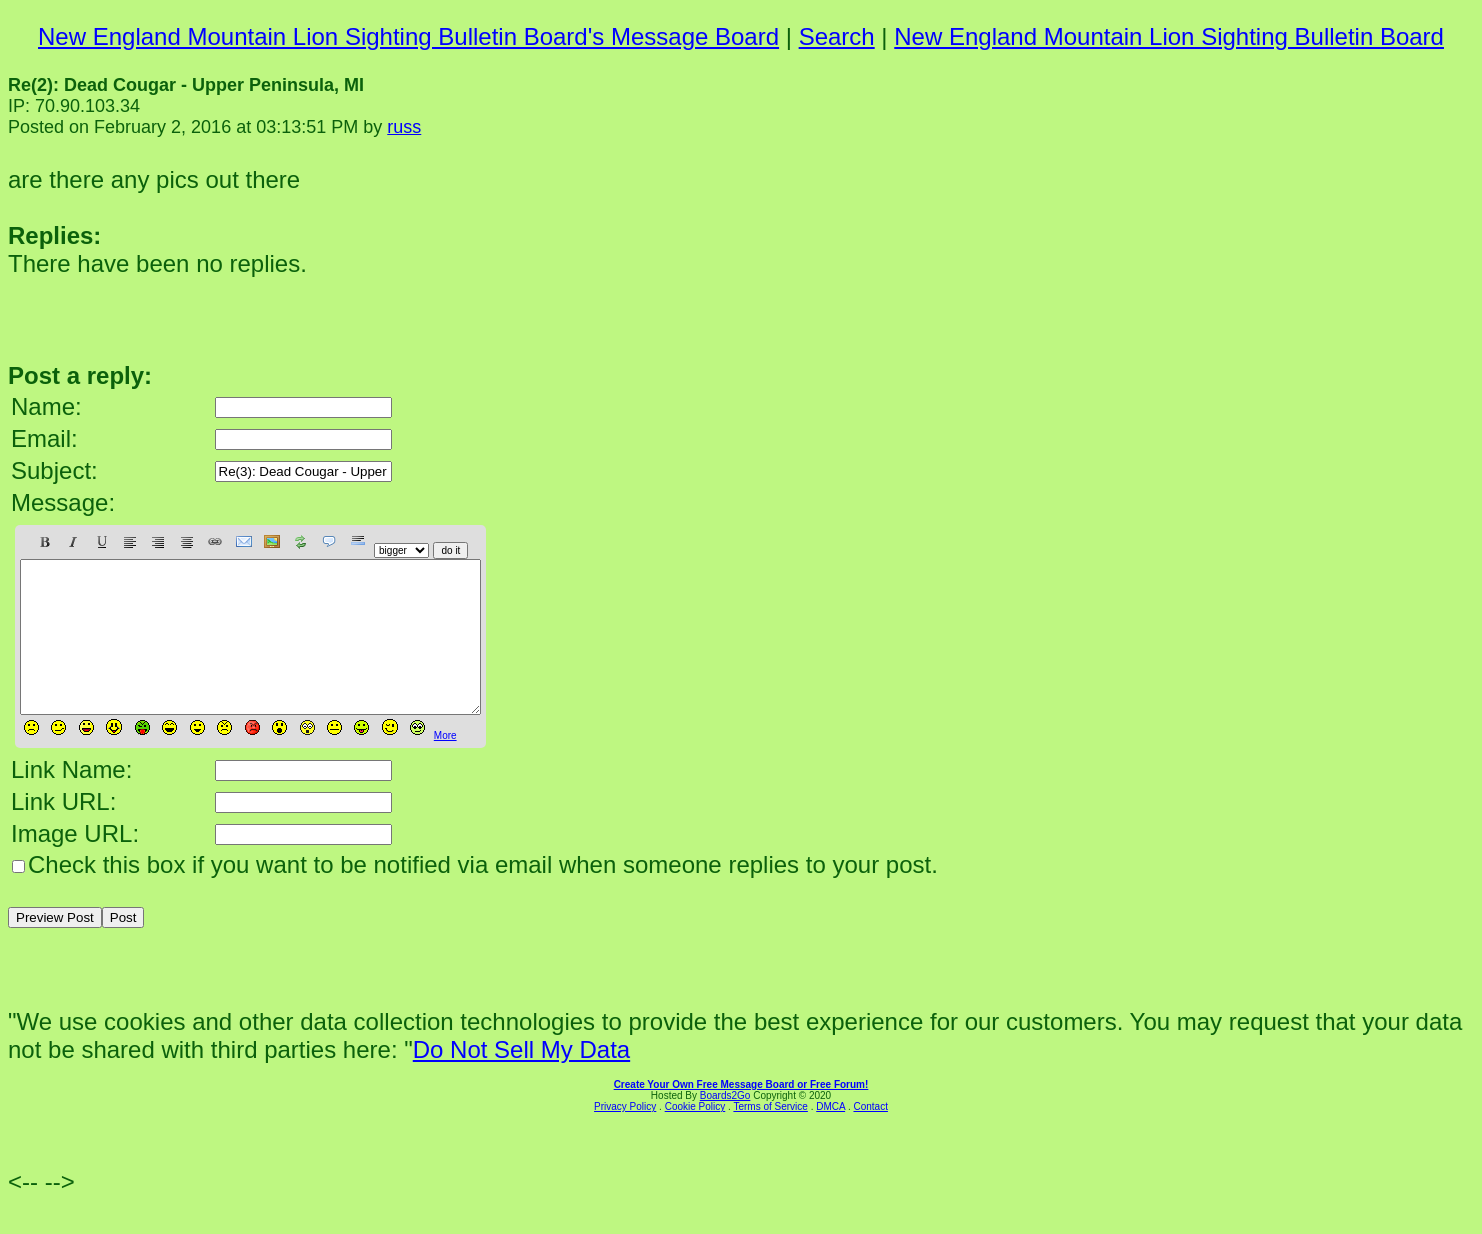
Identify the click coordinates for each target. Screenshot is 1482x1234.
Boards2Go (725, 1125)
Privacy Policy (625, 1136)
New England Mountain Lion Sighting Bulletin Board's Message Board (408, 36)
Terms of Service (770, 1136)
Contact (870, 1136)
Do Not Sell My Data (521, 1079)
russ (404, 127)
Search (837, 36)
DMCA (830, 1136)
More (445, 765)
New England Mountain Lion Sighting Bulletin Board (1169, 36)
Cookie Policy (695, 1136)
